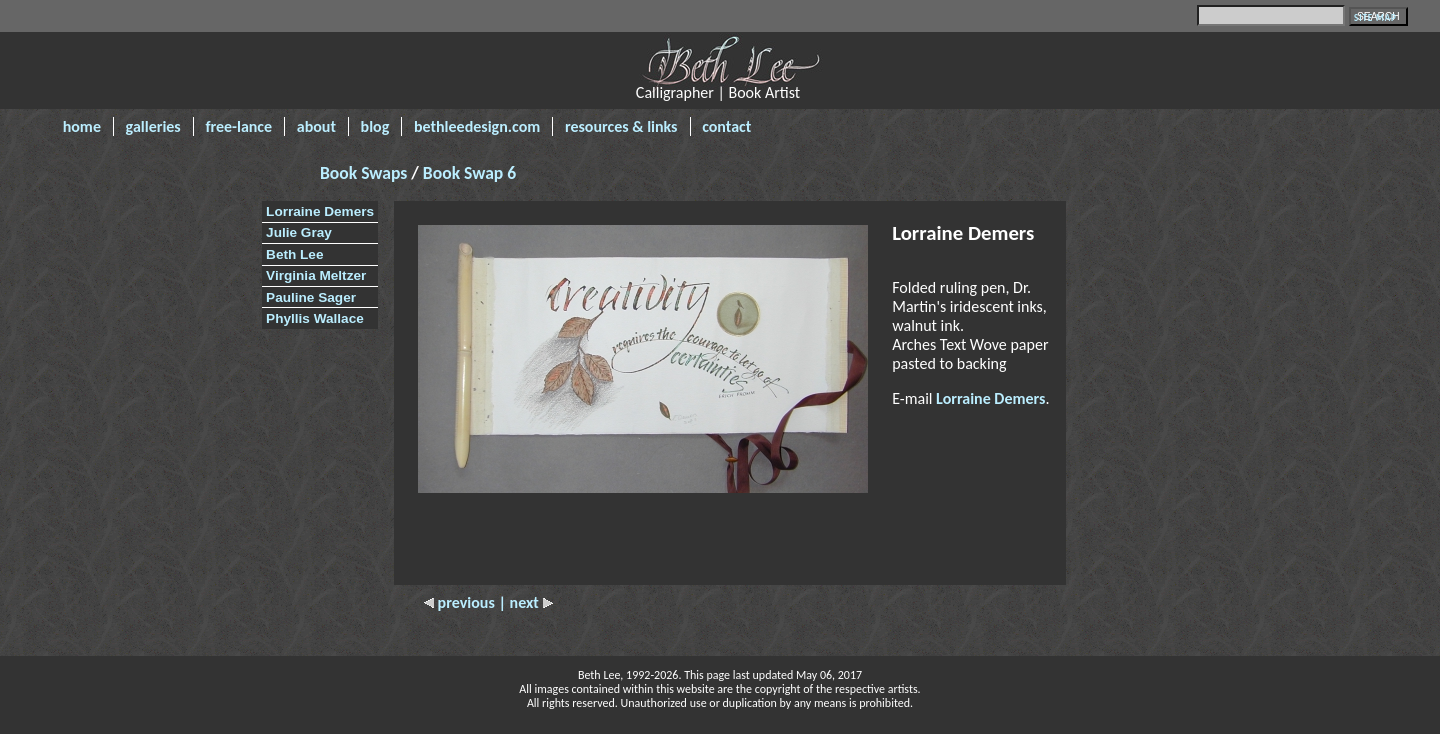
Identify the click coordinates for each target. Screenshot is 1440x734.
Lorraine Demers (320, 211)
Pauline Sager (311, 297)
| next (525, 602)
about (316, 126)
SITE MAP (1375, 17)
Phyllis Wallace (315, 318)
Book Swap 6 (469, 173)
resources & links (621, 126)
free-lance (238, 126)
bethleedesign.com (477, 126)
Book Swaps (365, 173)
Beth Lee (294, 254)
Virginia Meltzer (316, 275)
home (82, 126)
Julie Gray (299, 232)
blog (375, 126)
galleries (153, 126)
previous (461, 602)
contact (726, 126)
